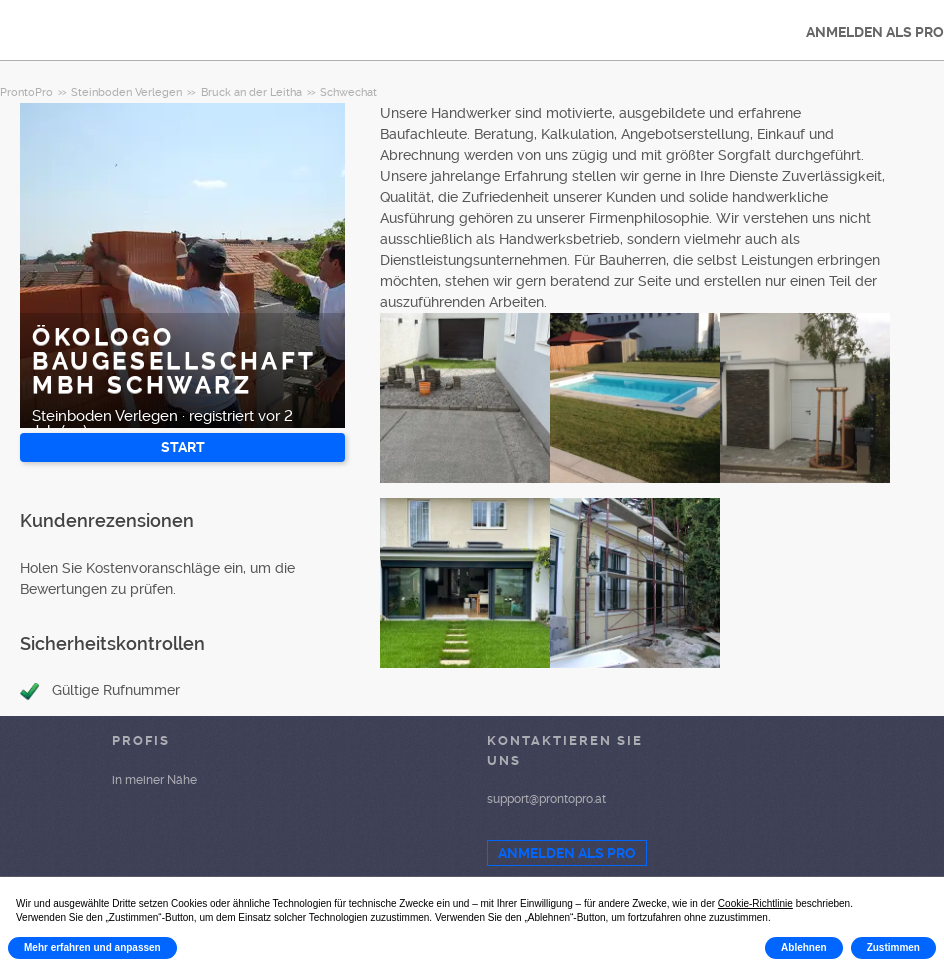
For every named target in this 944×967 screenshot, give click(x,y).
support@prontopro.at (546, 799)
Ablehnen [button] (804, 947)
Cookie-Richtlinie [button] (755, 903)
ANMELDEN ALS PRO (567, 853)
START (183, 447)
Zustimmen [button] (893, 947)
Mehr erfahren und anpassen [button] (92, 947)
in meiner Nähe (154, 780)
